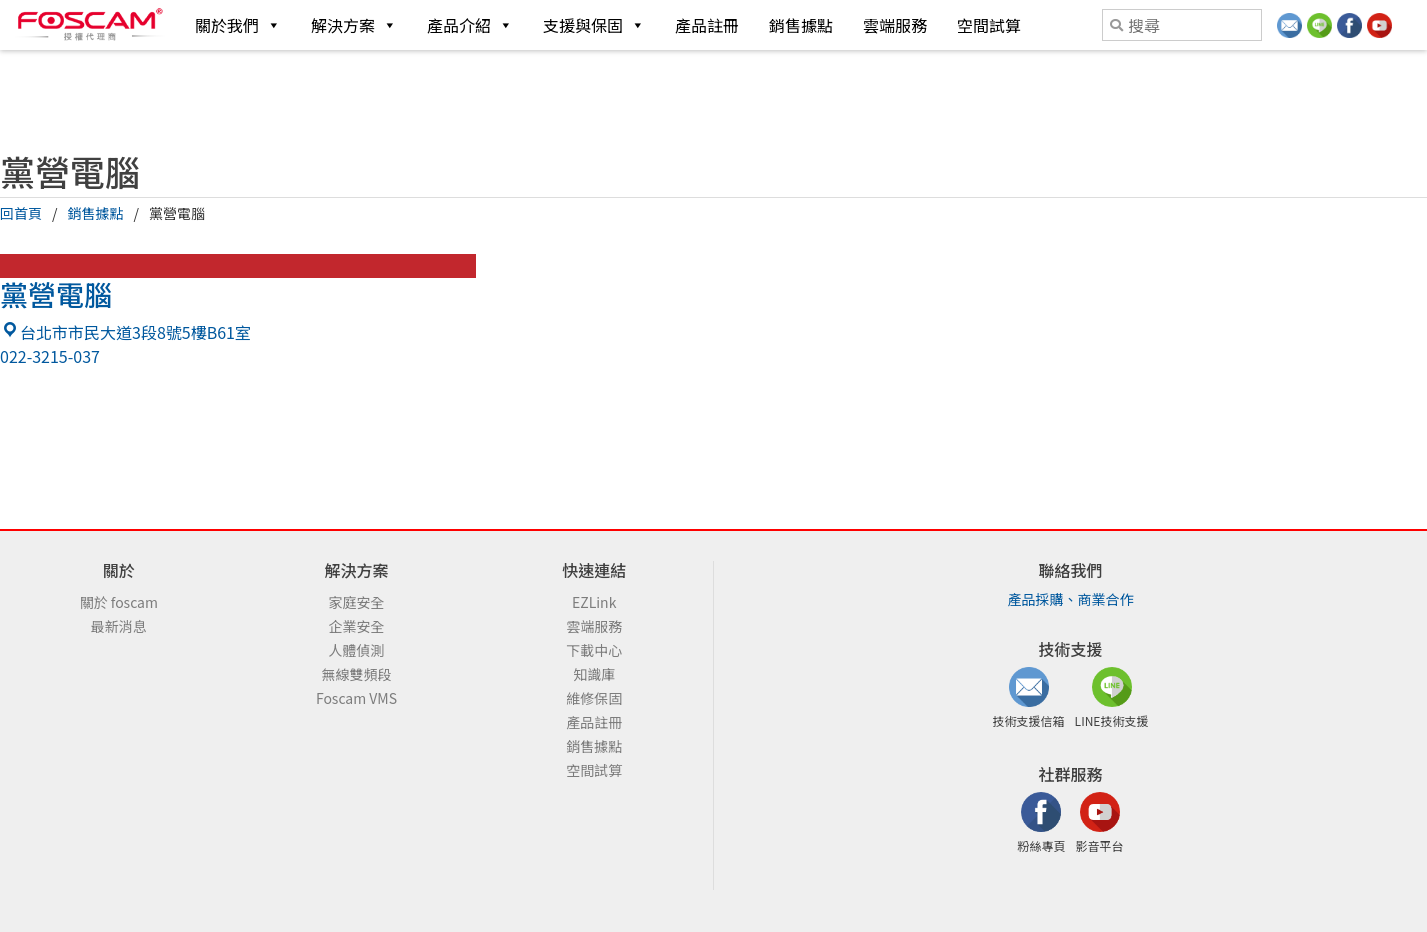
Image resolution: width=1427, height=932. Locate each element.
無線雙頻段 (357, 674)
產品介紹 (470, 25)
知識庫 (594, 674)
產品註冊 (707, 25)
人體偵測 (357, 650)
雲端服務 (895, 25)
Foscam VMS (356, 698)
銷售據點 (801, 25)
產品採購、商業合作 (1071, 599)
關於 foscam (119, 602)
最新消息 (119, 626)
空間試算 (989, 25)
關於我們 (238, 25)
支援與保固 (594, 25)
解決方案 (354, 25)
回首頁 (21, 213)
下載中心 (594, 650)
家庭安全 (357, 602)
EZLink (594, 602)
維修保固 (594, 698)
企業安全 (357, 626)
